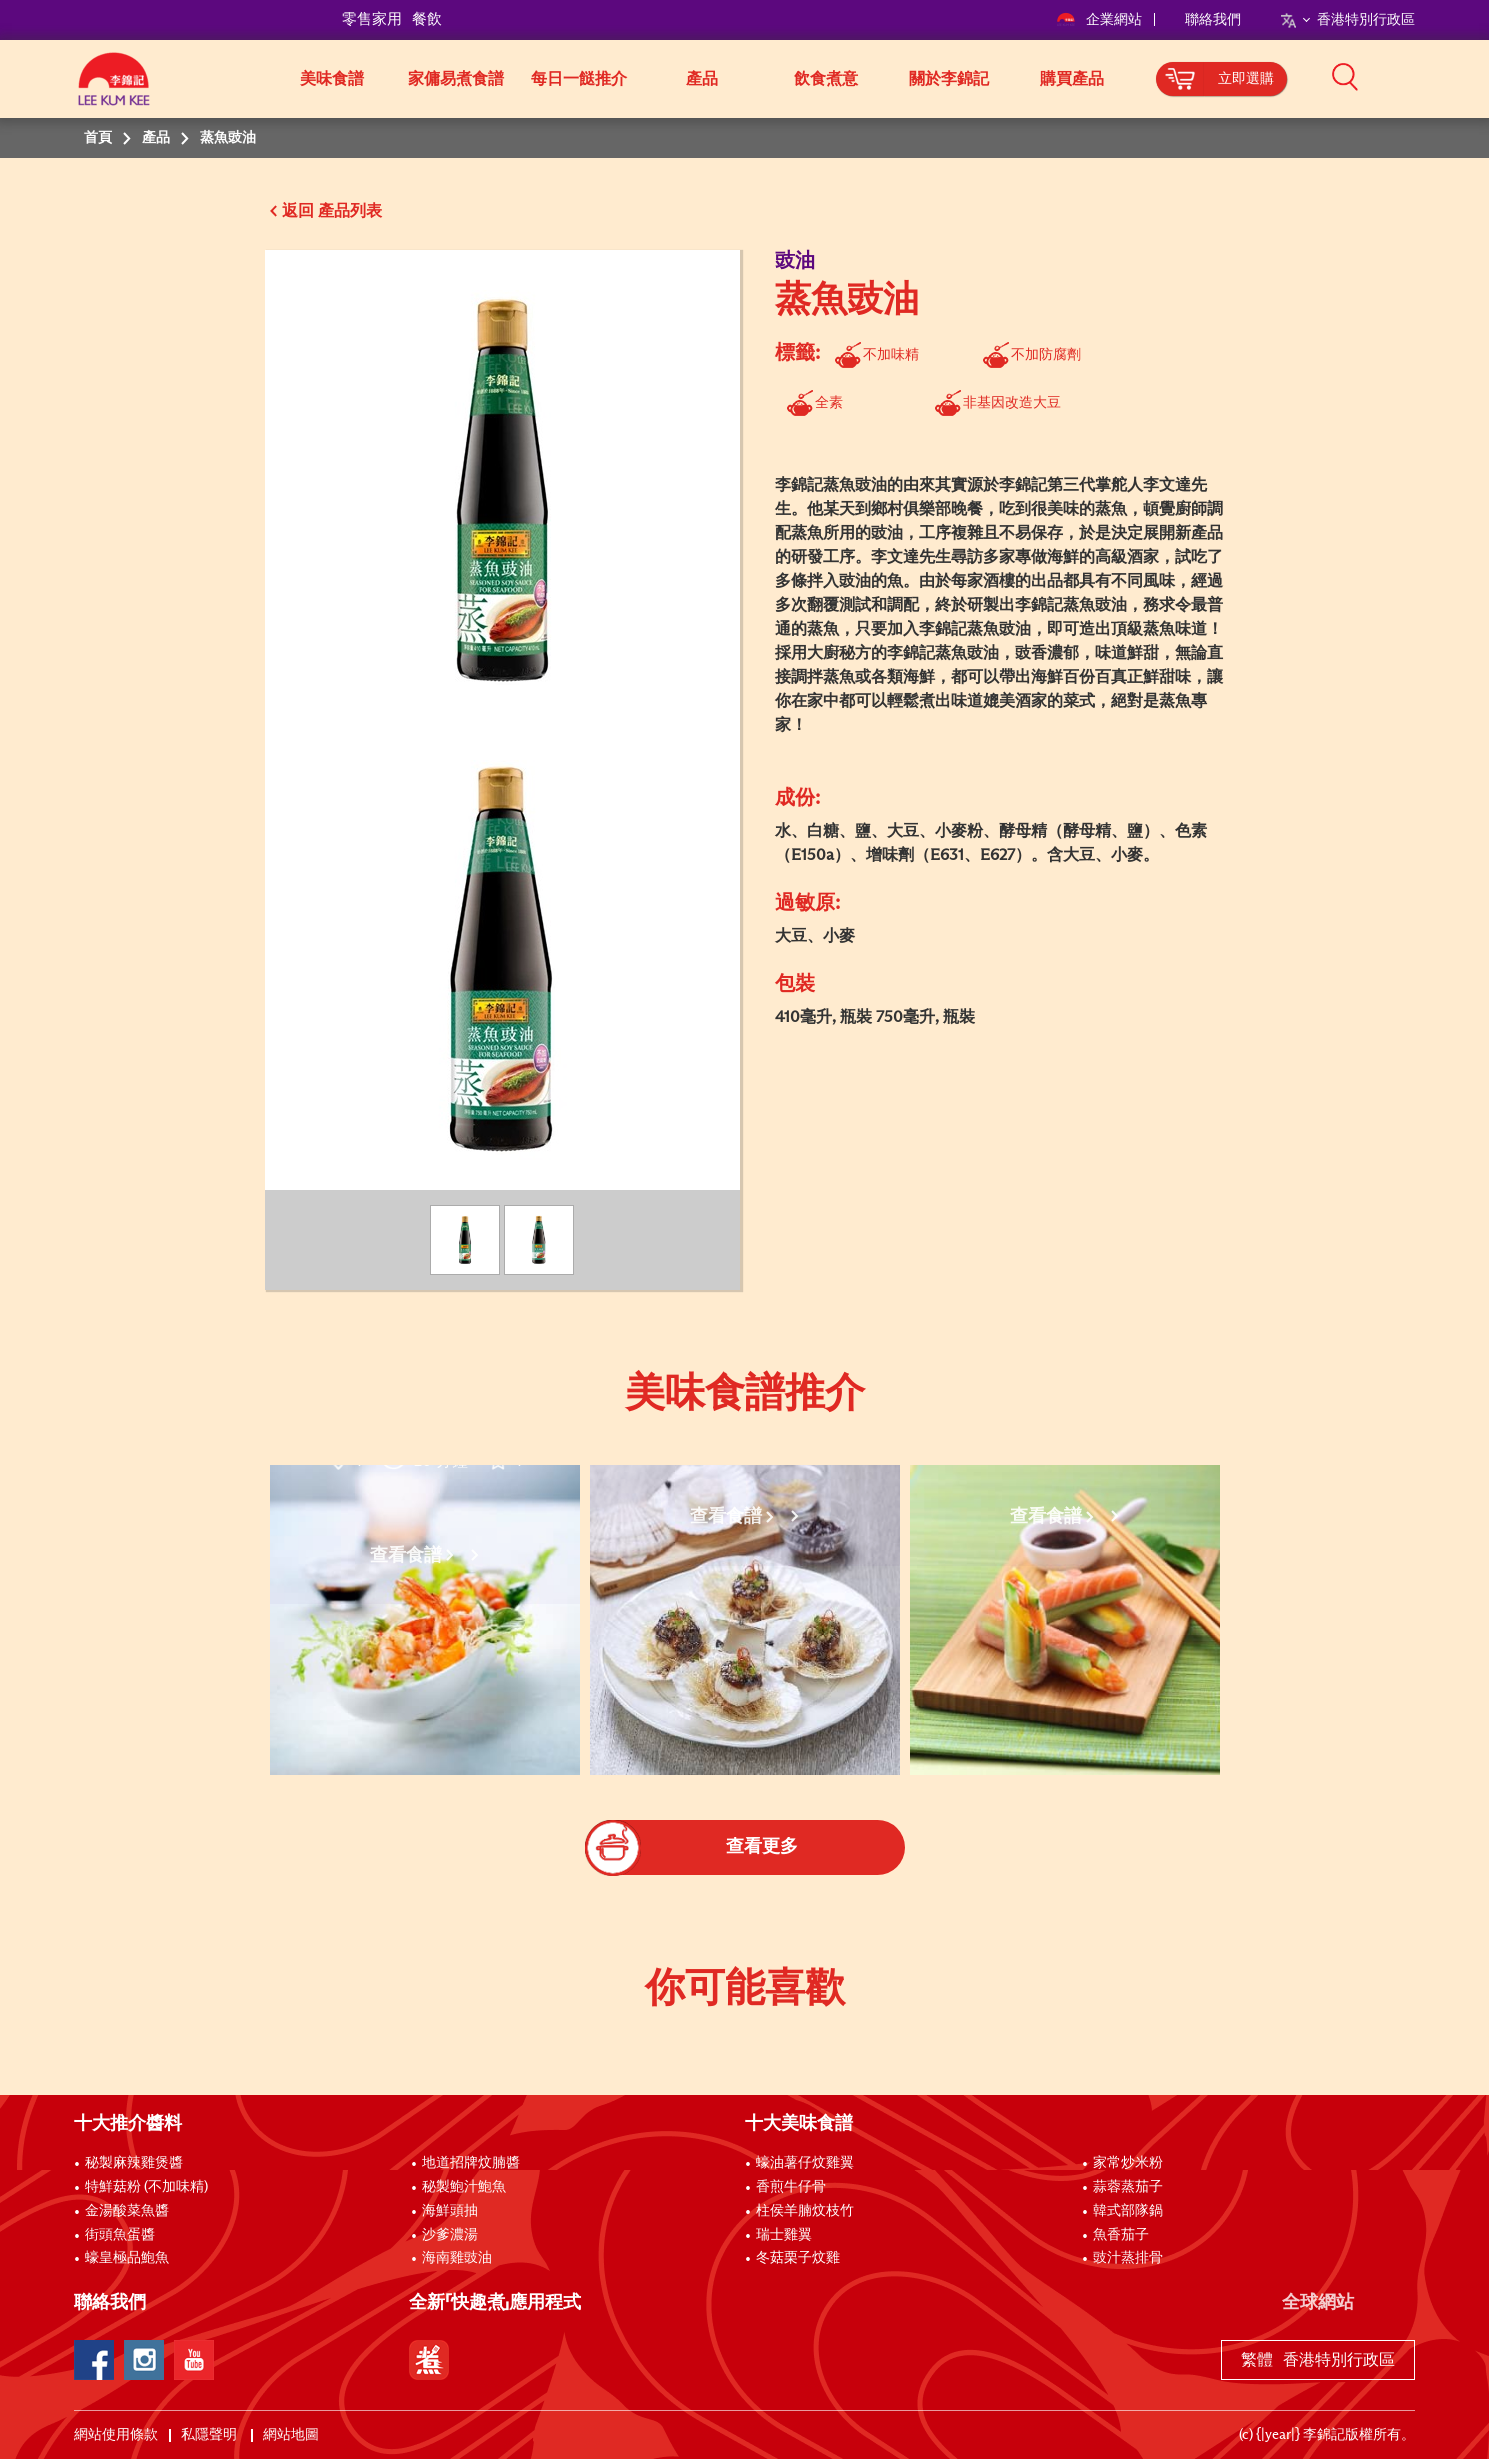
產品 (702, 79)
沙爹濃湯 (450, 2235)
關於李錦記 (949, 79)
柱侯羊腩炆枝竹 (805, 2211)
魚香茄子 (1121, 2235)
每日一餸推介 (579, 79)
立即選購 (1246, 79)
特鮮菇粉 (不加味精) (146, 2187)
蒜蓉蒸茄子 (1128, 2187)
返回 (298, 211)
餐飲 (427, 19)
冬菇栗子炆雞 (798, 2258)
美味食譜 (332, 79)
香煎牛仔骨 (791, 2187)
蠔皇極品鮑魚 (127, 2258)
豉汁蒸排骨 (1128, 2258)
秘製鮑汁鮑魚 (464, 2187)
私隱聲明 (210, 2435)
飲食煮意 (826, 79)
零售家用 (372, 19)
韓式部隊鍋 (1128, 2211)
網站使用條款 (116, 2435)
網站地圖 (292, 2435)
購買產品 (1072, 79)
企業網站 (1100, 20)
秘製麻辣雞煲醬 (134, 2163)
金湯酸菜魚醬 (127, 2211)
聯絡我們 (1213, 20)
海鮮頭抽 (450, 2211)
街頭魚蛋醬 (120, 2235)
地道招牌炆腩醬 (471, 2163)
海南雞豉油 (457, 2258)
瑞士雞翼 (784, 2235)
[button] (1422, 77)
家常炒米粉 (1128, 2163)
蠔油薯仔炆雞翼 (805, 2163)
